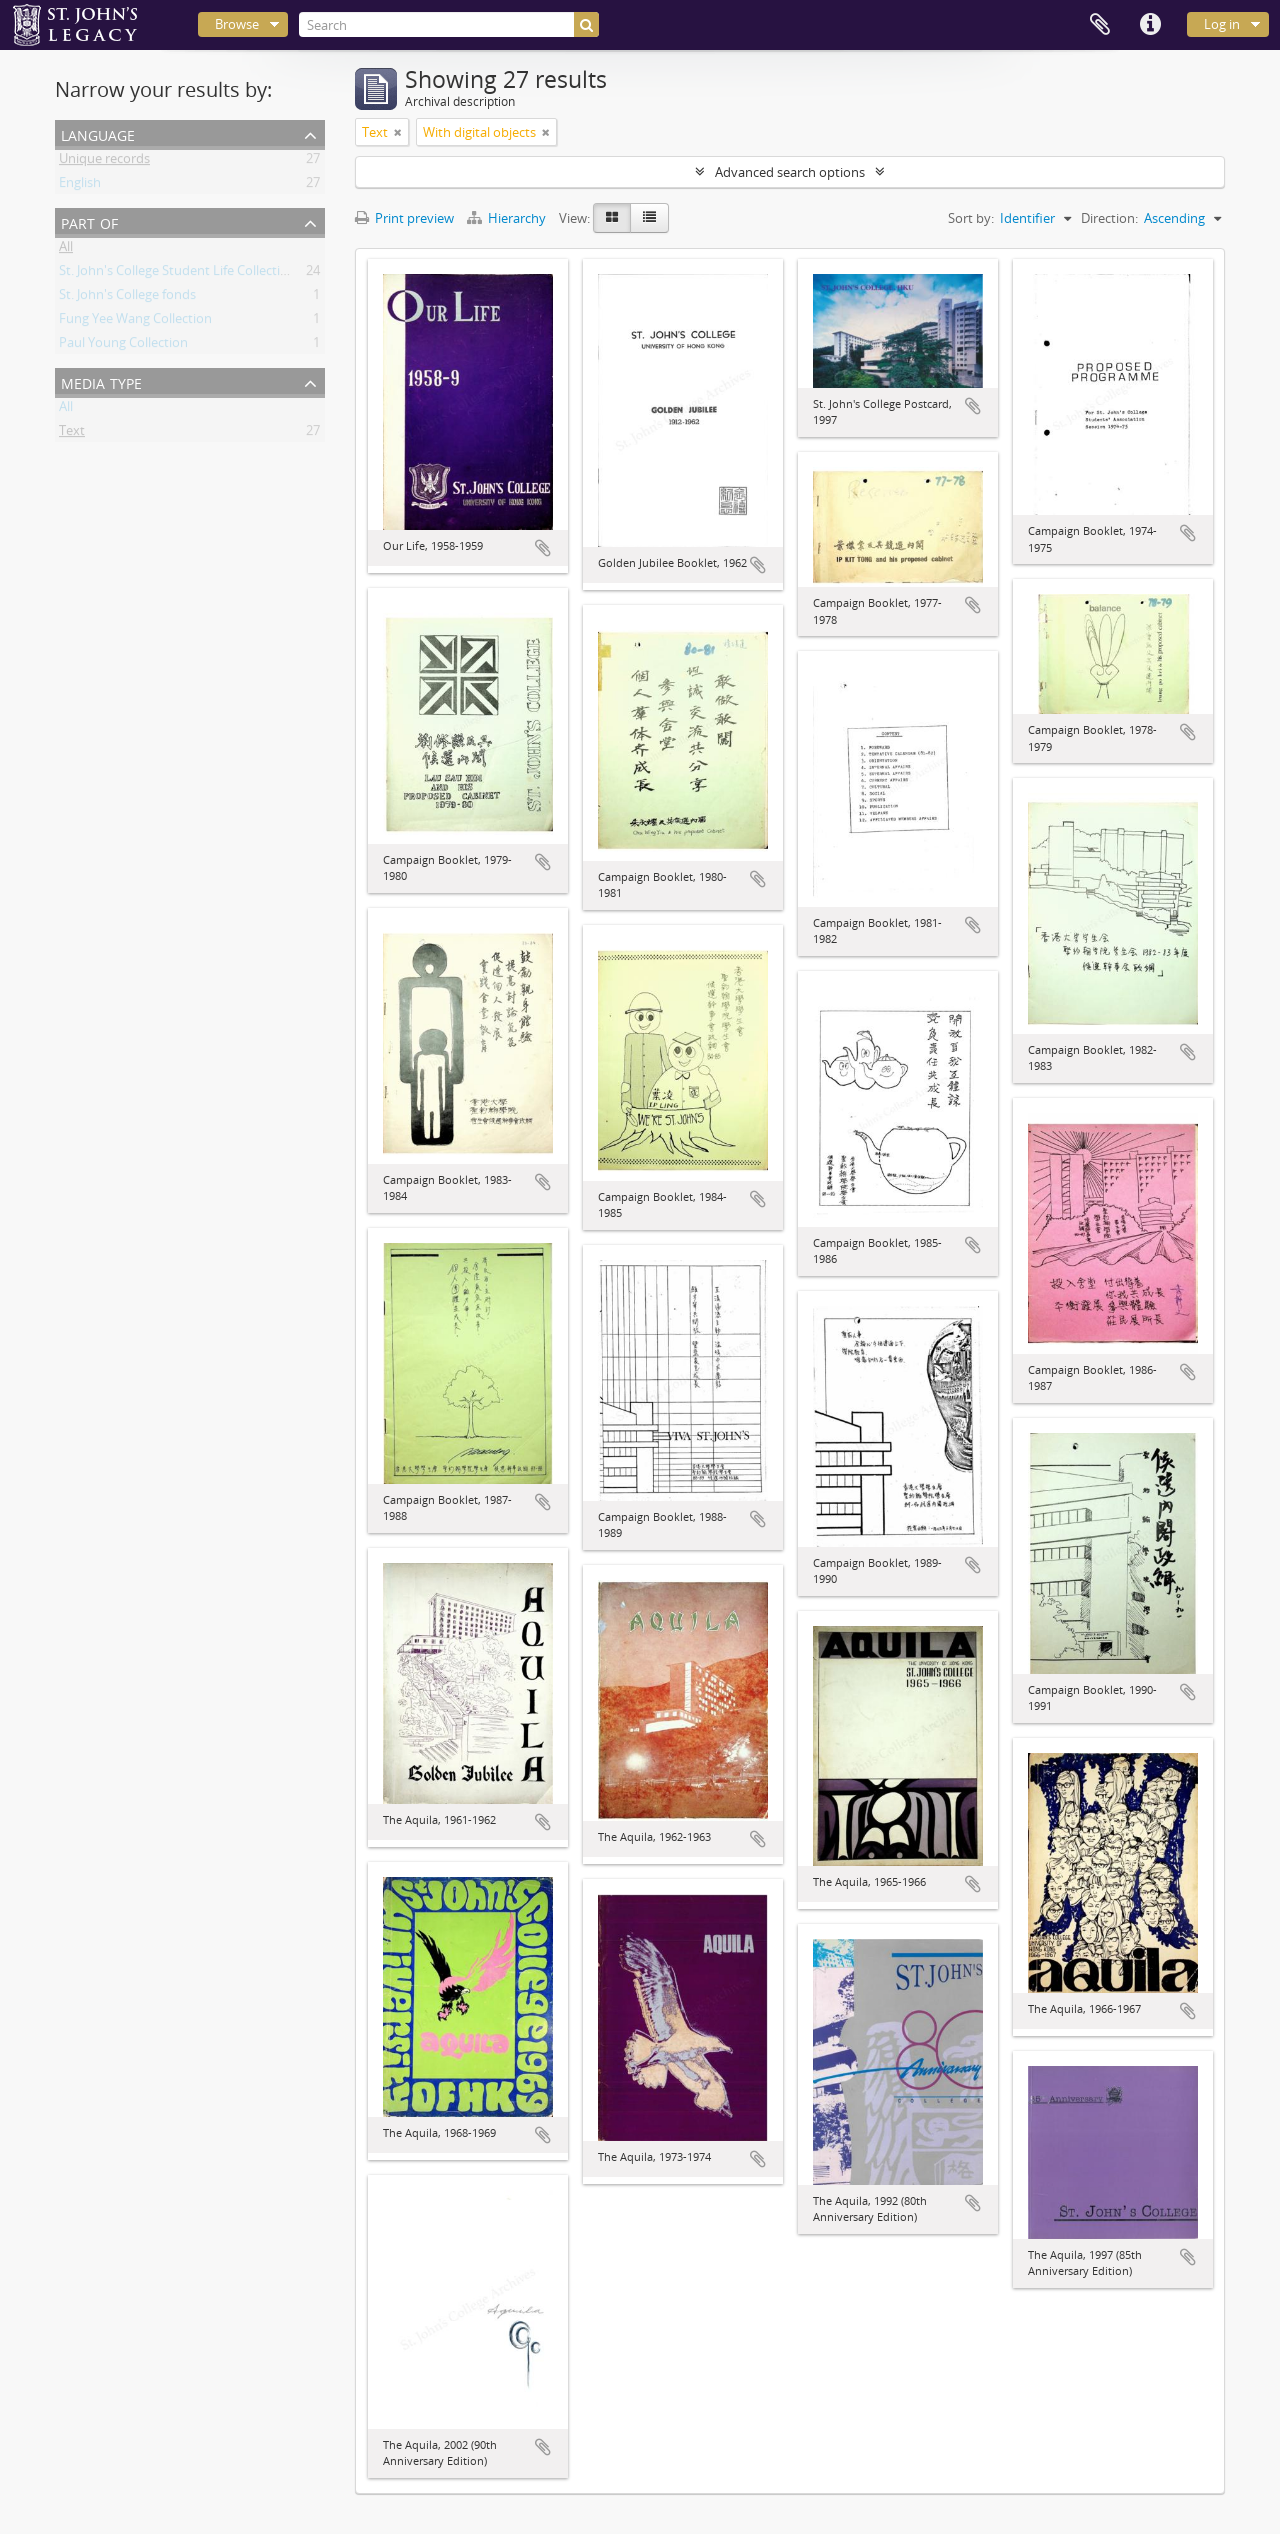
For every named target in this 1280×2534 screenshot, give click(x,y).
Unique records (104, 162)
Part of (89, 221)
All (66, 250)
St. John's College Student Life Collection (177, 274)
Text (72, 434)
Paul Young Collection (123, 346)
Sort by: (971, 218)
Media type (101, 381)
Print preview (404, 218)
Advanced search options (790, 172)
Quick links (1150, 25)
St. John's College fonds (127, 298)
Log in (1222, 24)
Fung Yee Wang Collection (135, 322)
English (80, 186)
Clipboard (1100, 25)
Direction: (1109, 218)
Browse (237, 24)
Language (98, 133)
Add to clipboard (543, 548)
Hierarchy (508, 218)
